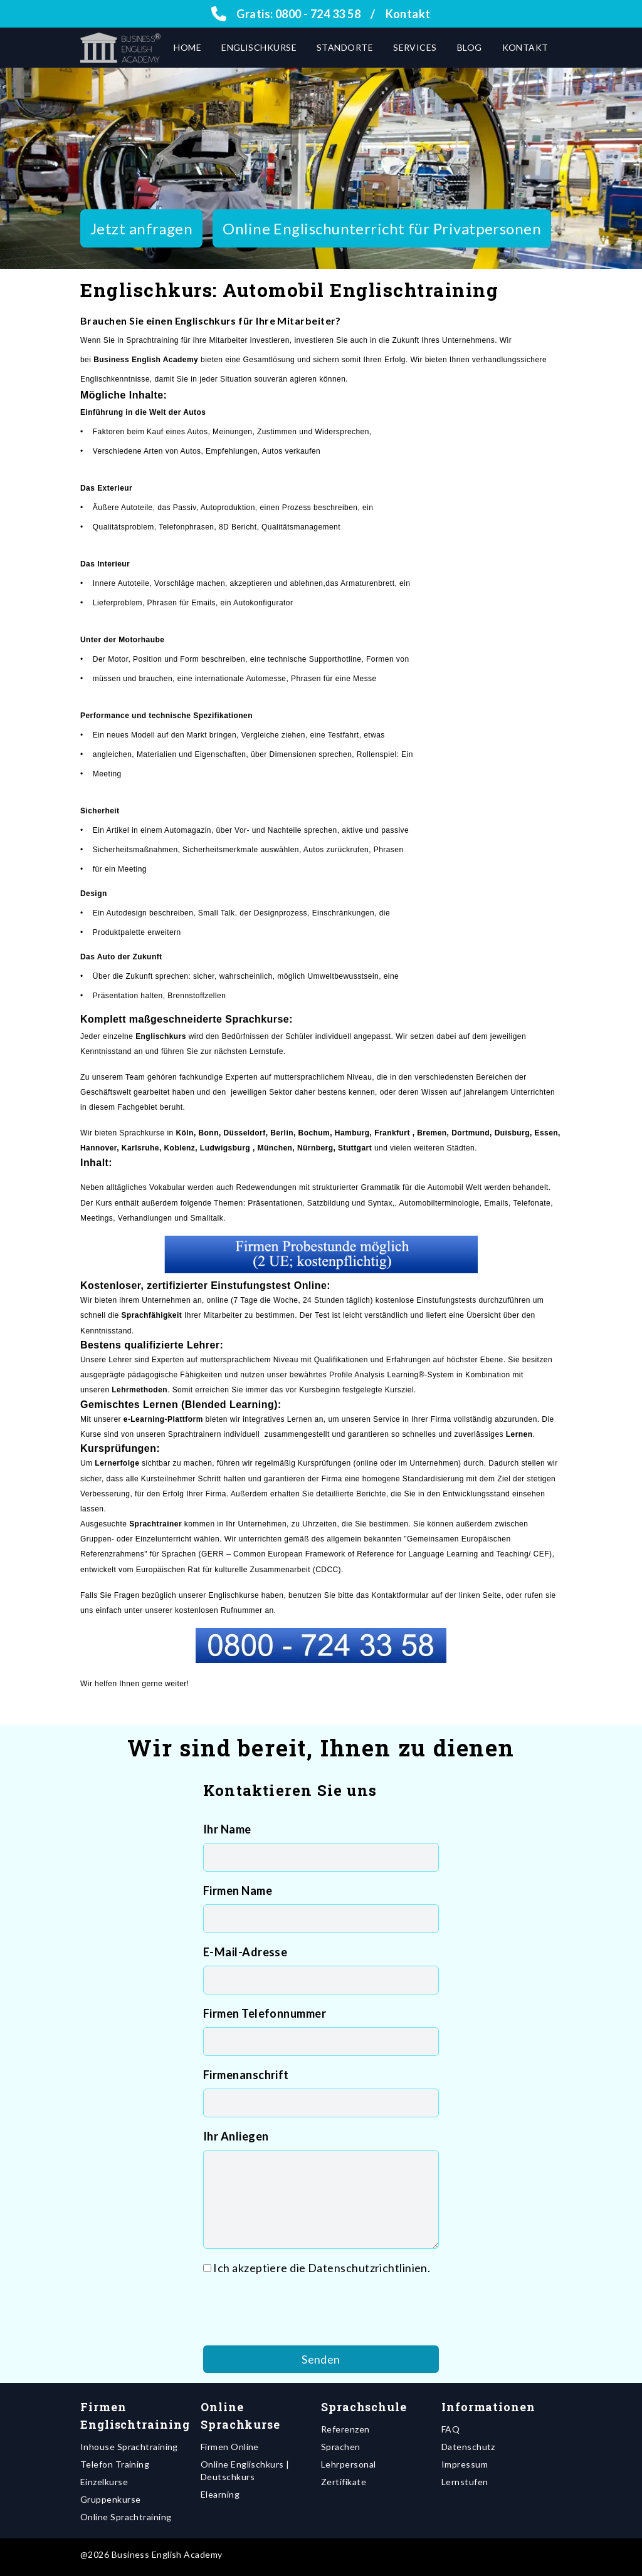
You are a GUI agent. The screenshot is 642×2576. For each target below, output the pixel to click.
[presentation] (298, 2311)
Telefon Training (114, 2464)
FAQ (450, 2429)
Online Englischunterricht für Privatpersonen (382, 228)
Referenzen (345, 2429)
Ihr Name (227, 1829)
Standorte (345, 47)
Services (415, 47)
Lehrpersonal (348, 2464)
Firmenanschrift (246, 2075)
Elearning (220, 2494)
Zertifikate (343, 2481)
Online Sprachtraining (125, 2516)
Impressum (464, 2464)
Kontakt (408, 14)
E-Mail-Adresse (245, 1952)
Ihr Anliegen (235, 2136)
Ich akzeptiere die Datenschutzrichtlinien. (321, 2268)
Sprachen (340, 2446)
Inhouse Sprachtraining (129, 2446)
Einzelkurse (104, 2481)
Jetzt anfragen (141, 228)
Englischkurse (259, 47)
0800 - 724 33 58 (317, 14)
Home (187, 47)
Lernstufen (464, 2481)
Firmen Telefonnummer (264, 2013)
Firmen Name (237, 1890)
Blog (469, 47)
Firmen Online (230, 2446)
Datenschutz (468, 2446)
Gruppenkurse (110, 2499)
